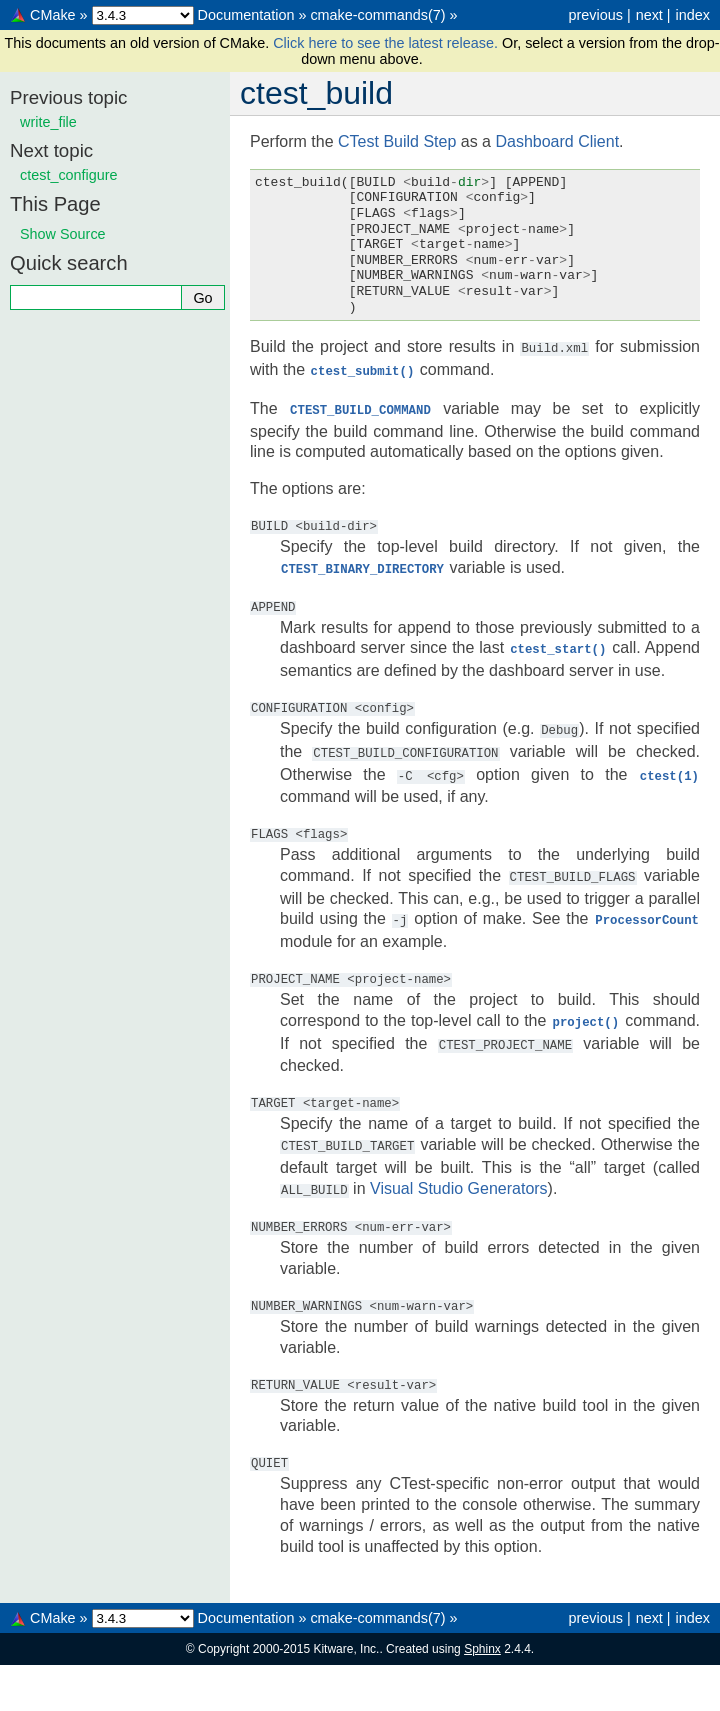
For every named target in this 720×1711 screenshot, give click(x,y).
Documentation (246, 15)
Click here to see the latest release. (387, 43)
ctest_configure (69, 175)
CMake (53, 15)
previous (595, 15)
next (649, 15)
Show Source (63, 234)
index (693, 15)
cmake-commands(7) (377, 15)
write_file (48, 122)
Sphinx (482, 1635)
